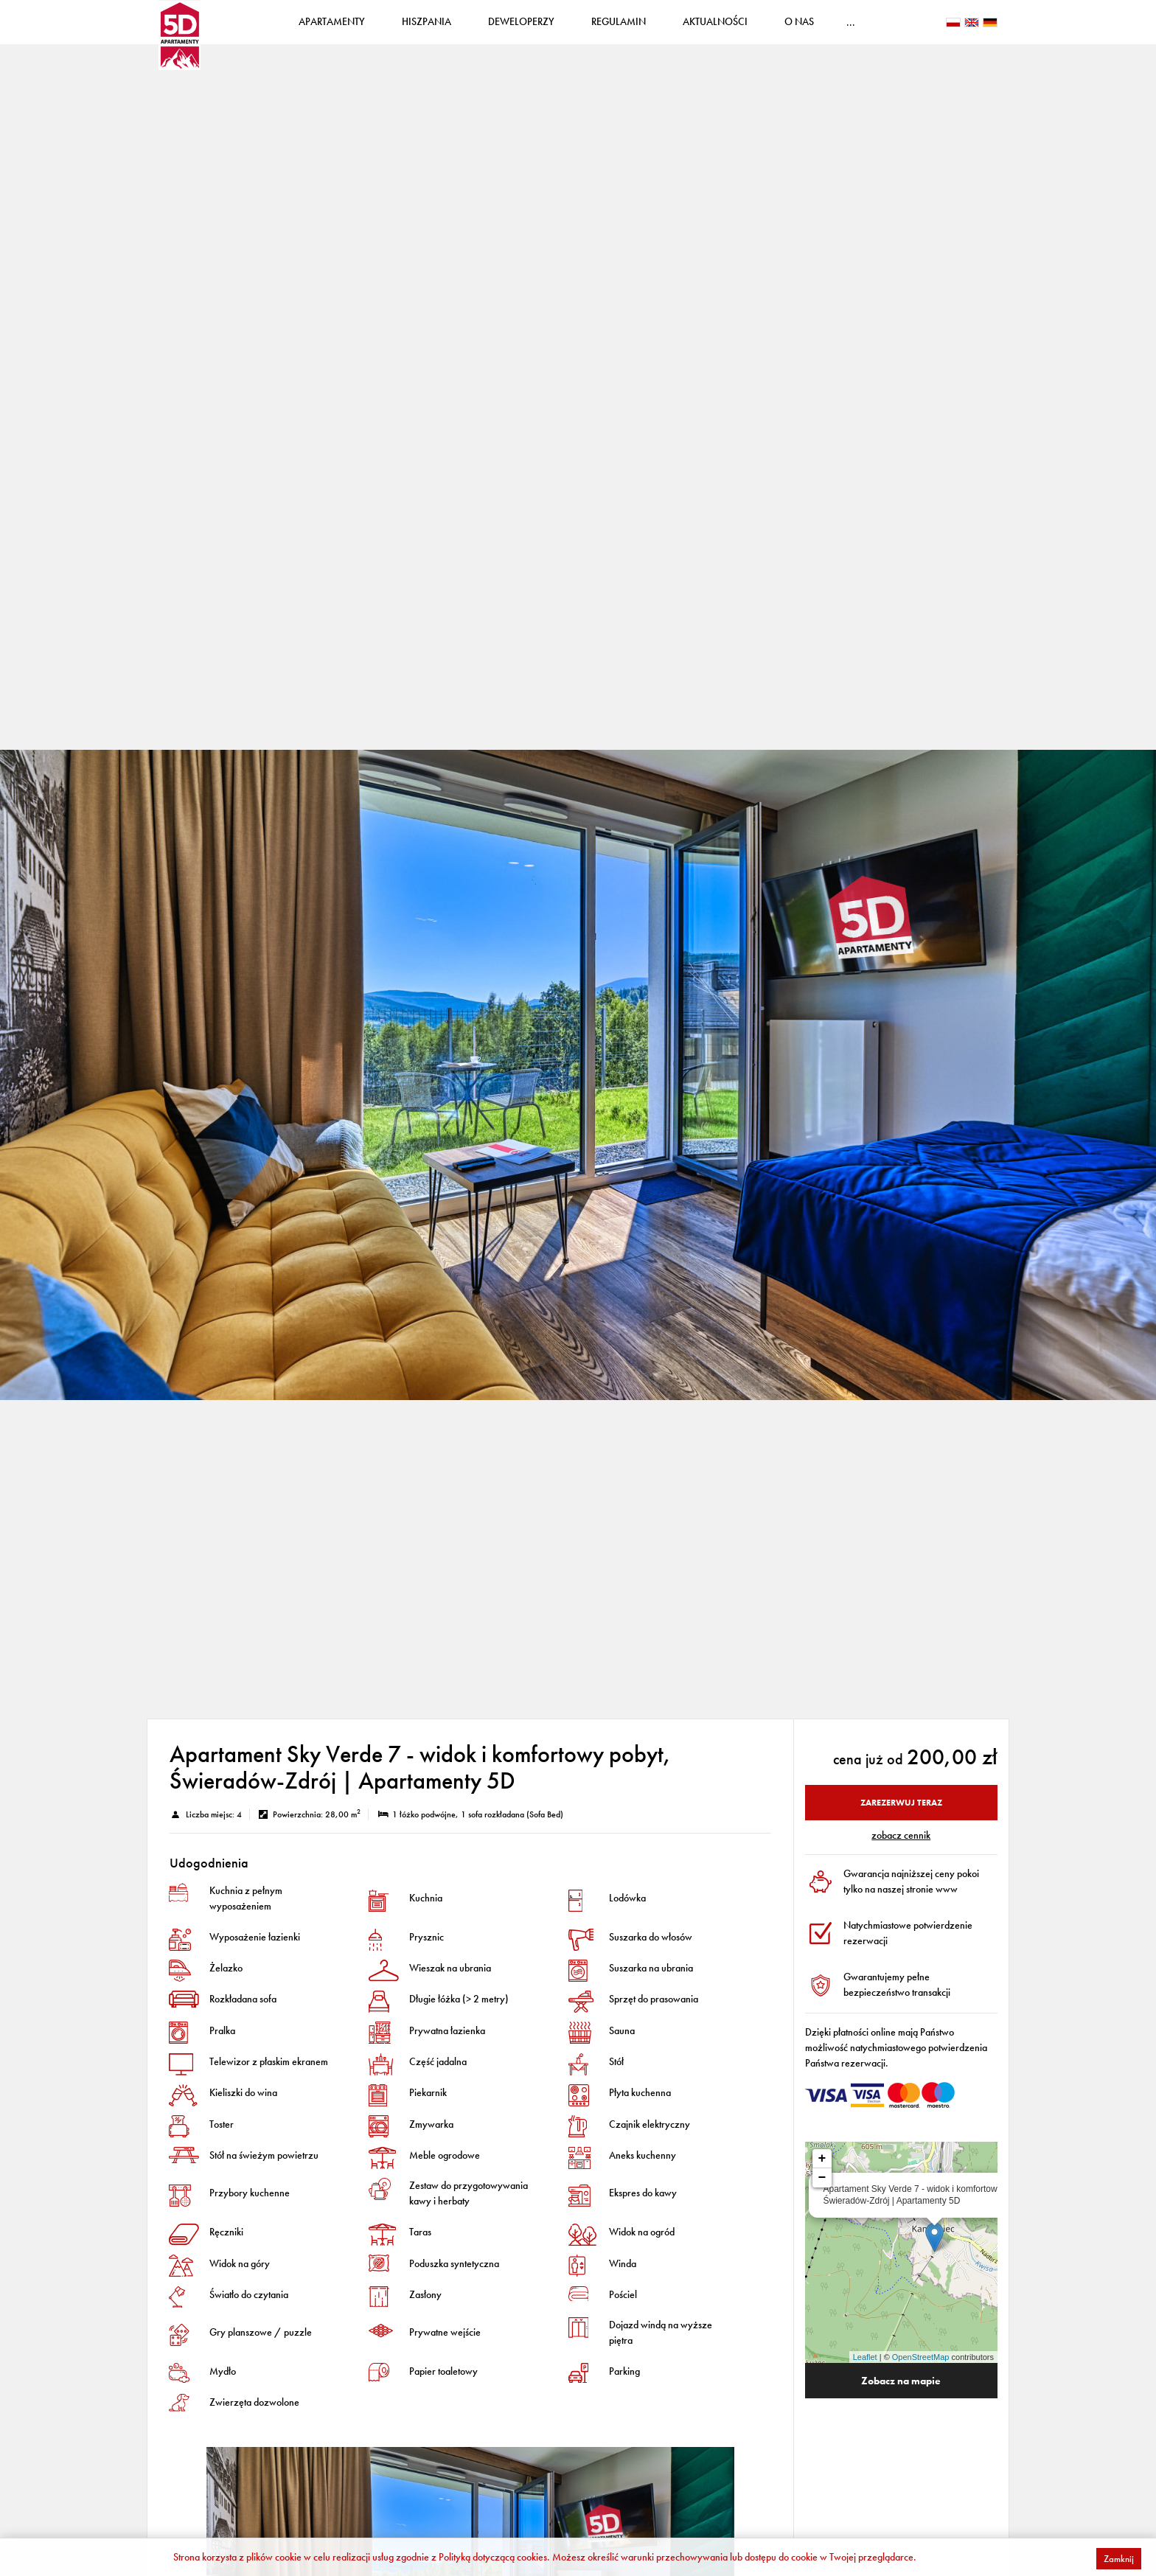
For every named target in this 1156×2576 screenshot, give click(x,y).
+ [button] (822, 2173)
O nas (837, 28)
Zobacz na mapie (901, 2395)
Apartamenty (369, 28)
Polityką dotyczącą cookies (493, 2556)
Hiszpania (464, 28)
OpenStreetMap (921, 2371)
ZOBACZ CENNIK (900, 1849)
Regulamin (656, 28)
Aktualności (752, 28)
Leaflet (865, 2371)
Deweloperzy (559, 28)
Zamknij (1119, 2558)
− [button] (822, 2192)
